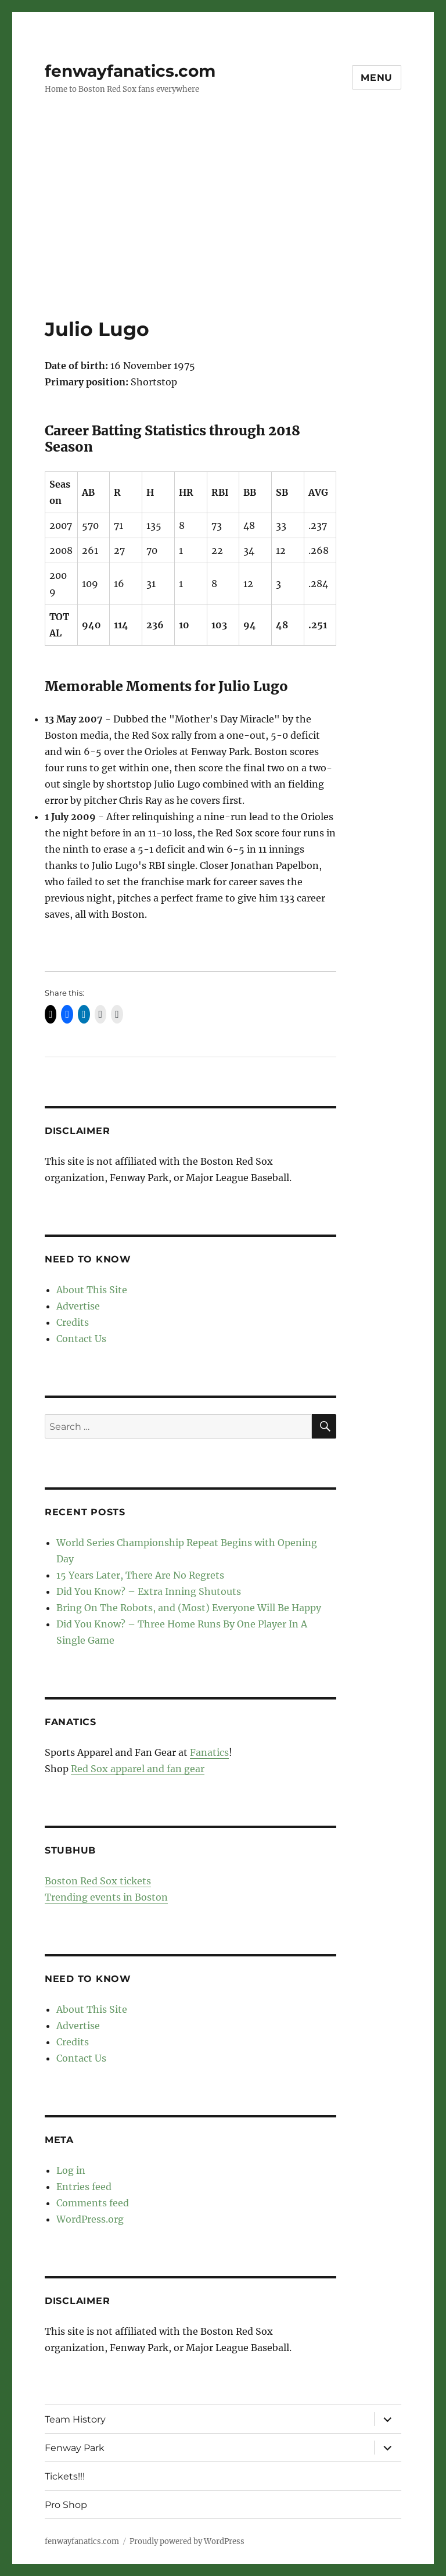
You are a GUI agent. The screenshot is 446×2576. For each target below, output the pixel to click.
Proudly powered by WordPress (187, 2541)
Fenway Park (75, 2447)
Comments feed (92, 2203)
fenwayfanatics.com (130, 71)
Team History (75, 2419)
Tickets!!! (65, 2476)
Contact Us (81, 1338)
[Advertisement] (225, 230)
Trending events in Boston (106, 1897)
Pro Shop (66, 2504)
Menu (377, 77)
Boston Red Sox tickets (98, 1881)
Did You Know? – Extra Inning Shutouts (148, 1591)
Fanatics (209, 1752)
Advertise (78, 1306)
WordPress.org (90, 2219)
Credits (72, 1322)
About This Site (91, 1290)
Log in (70, 2170)
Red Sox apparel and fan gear (137, 1768)
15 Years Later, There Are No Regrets (140, 1575)
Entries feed (84, 2186)
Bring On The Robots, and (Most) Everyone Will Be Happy (188, 1607)
